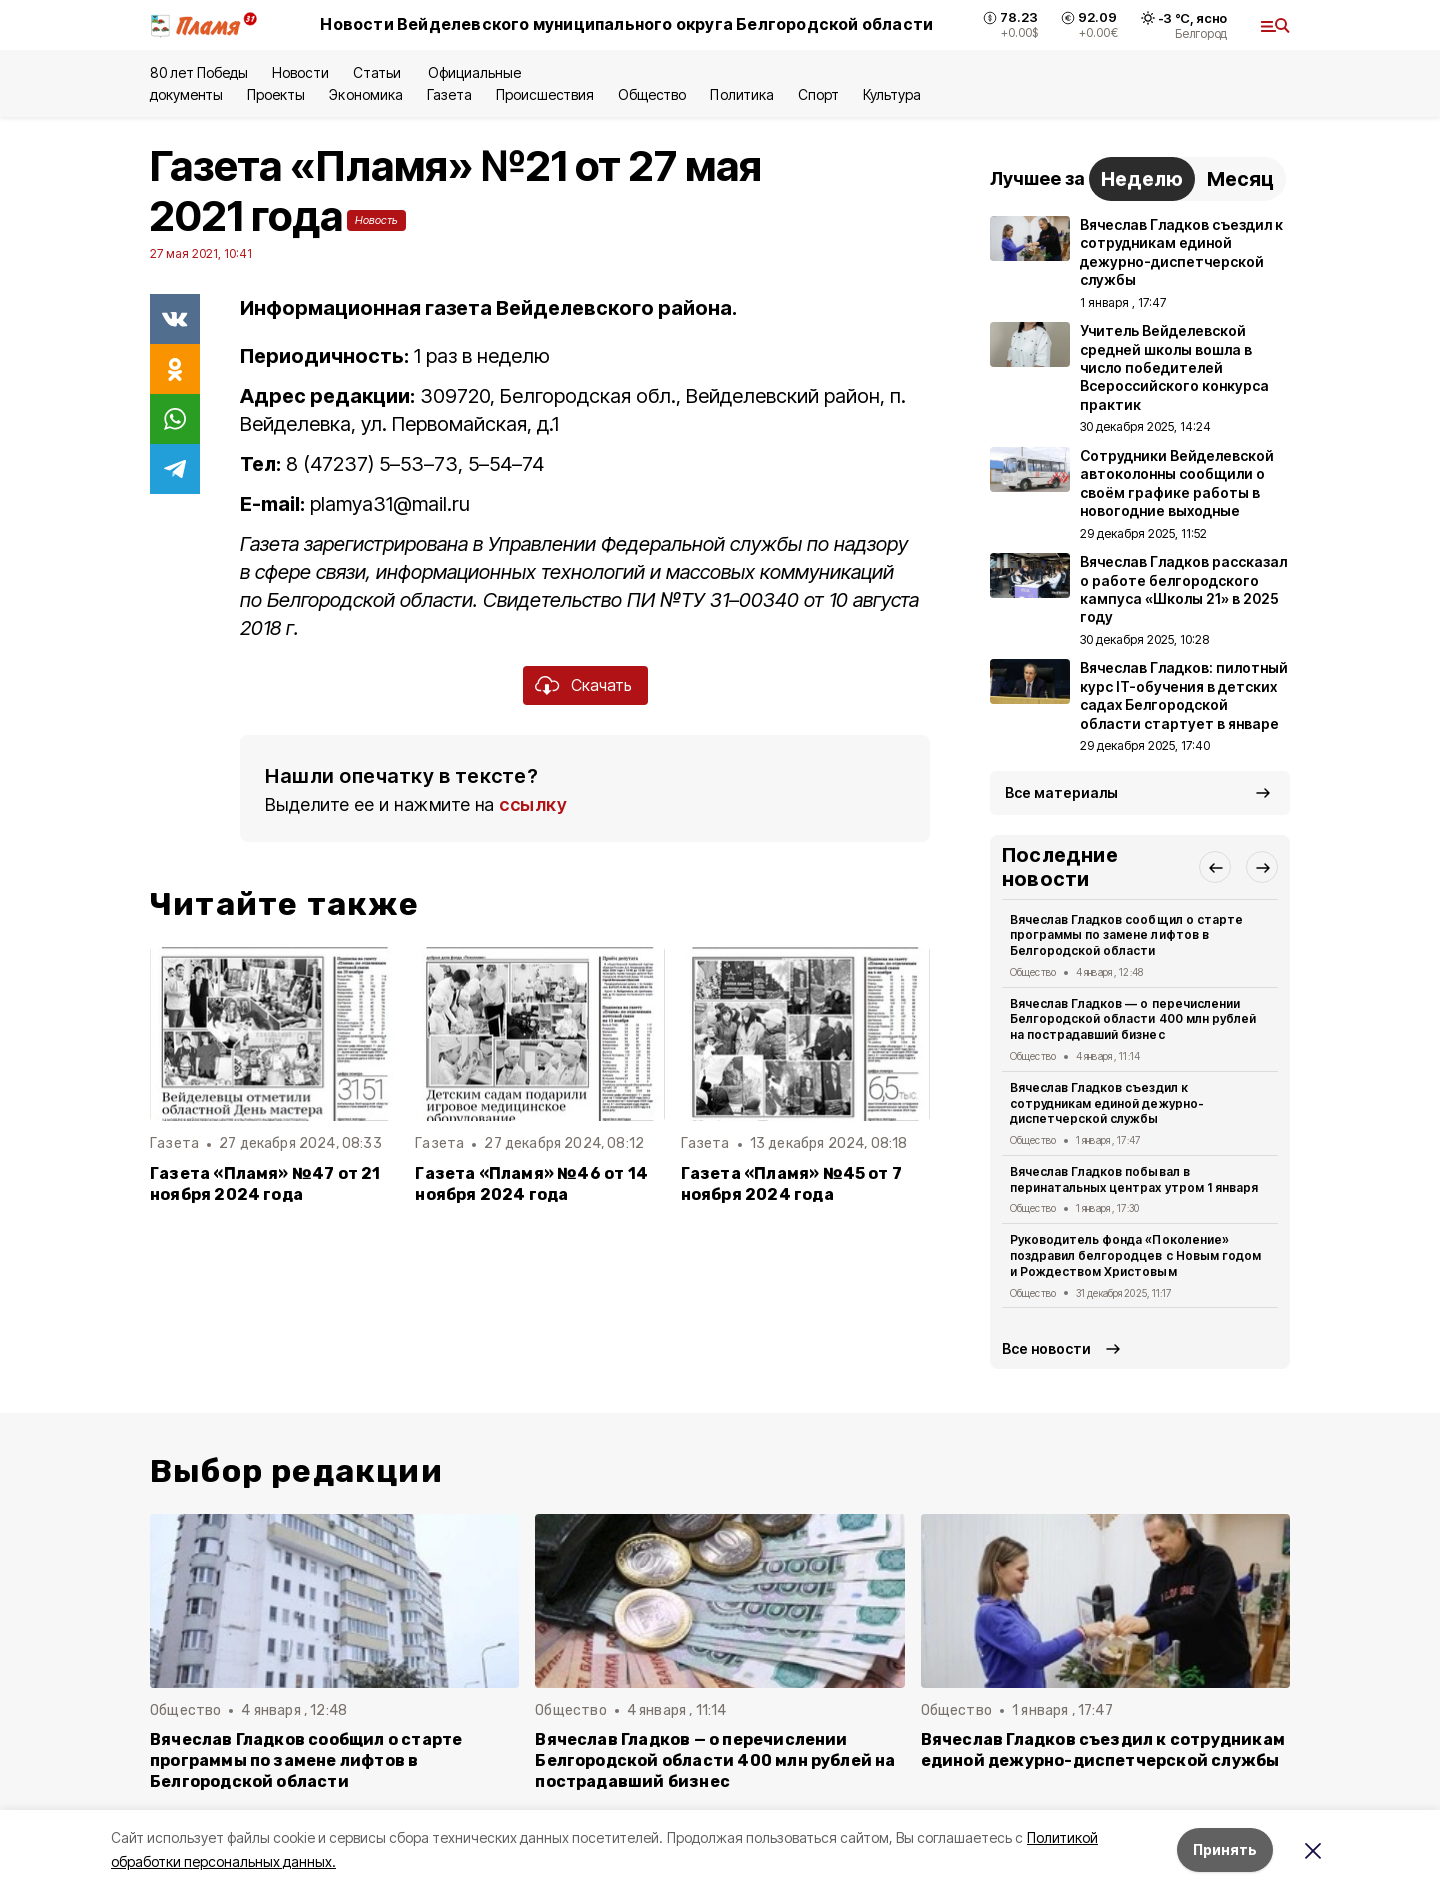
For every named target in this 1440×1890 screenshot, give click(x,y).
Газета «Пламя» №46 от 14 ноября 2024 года (531, 1184)
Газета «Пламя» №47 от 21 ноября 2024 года (265, 1184)
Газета (449, 94)
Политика (741, 94)
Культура (892, 94)
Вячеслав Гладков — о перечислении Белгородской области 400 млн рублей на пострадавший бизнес (1133, 1019)
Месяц (1240, 179)
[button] (1215, 867)
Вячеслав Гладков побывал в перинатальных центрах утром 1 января (1134, 1179)
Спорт (818, 94)
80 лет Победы (199, 72)
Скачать (601, 685)
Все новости (1046, 1348)
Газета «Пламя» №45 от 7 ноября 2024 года (791, 1184)
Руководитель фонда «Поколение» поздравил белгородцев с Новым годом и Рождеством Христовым (1135, 1255)
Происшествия (545, 94)
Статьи (378, 72)
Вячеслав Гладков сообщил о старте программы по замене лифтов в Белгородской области (1126, 935)
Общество (652, 94)
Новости (300, 72)
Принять (1225, 1849)
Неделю (1142, 179)
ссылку (533, 804)
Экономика (365, 94)
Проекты (276, 94)
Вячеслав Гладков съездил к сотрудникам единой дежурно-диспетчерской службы (1107, 1103)
